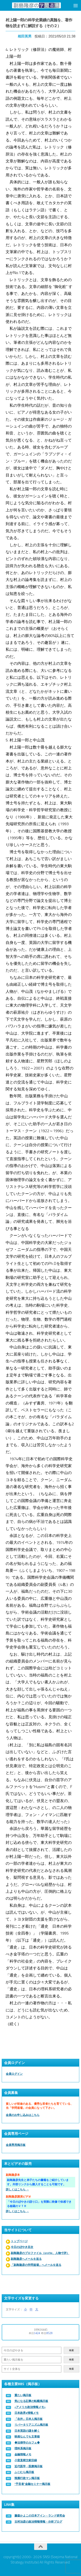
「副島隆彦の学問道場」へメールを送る (36, 2264)
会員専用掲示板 (15, 2144)
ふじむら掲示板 (24, 2472)
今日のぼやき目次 (22, 2247)
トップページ (19, 2241)
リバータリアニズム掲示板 (31, 2424)
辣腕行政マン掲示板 (27, 2478)
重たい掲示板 (22, 2395)
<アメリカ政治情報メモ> (30, 2407)
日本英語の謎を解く (27, 2430)
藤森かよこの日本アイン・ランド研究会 (39, 2515)
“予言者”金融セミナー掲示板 (32, 2484)
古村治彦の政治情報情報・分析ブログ (38, 2521)
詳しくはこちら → (17, 2189)
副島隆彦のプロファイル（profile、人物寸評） (40, 2253)
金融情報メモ (22, 2454)
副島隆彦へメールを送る (26, 2258)
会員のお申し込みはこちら (23, 2115)
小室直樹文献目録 (25, 2460)
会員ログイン (14, 2073)
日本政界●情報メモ (26, 2412)
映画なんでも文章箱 (27, 2436)
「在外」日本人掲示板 (28, 2418)
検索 (71, 2350)
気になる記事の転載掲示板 (31, 2401)
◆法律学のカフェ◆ (27, 2442)
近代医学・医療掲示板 (28, 2466)
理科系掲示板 (22, 2448)
